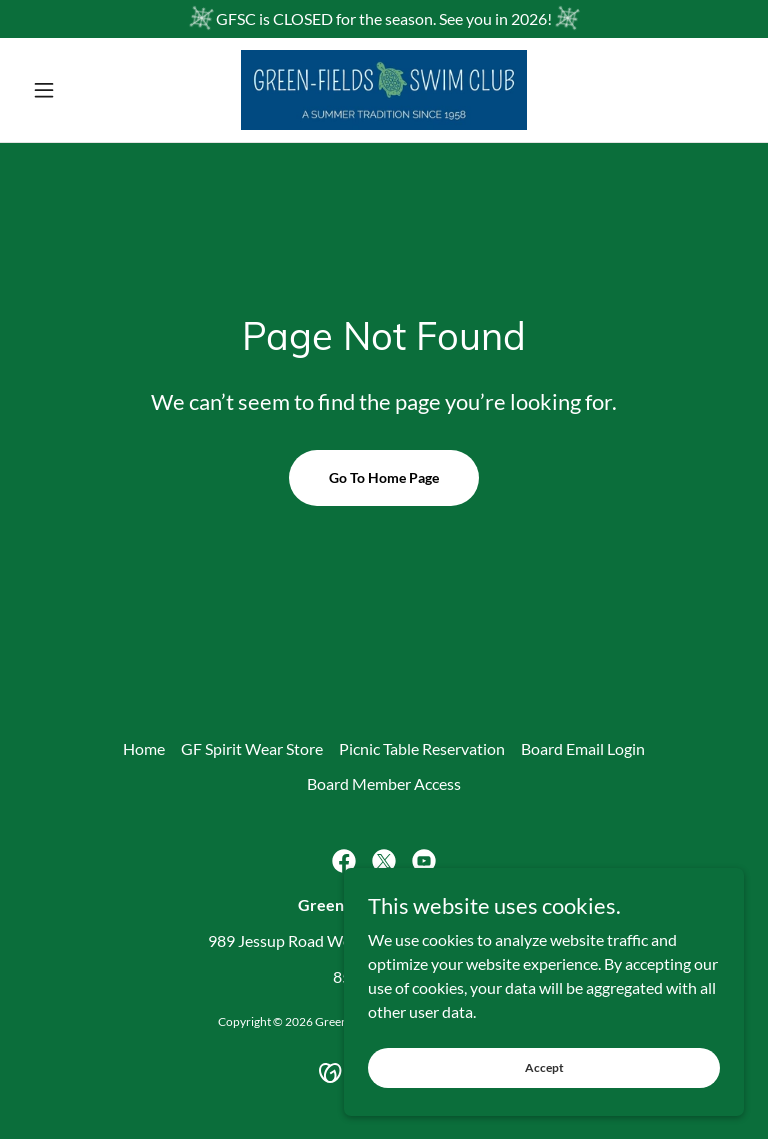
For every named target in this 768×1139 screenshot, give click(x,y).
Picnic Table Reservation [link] (422, 748)
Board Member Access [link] (384, 783)
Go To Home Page (384, 477)
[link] (384, 90)
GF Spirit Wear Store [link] (252, 748)
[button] (78, 90)
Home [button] (144, 748)
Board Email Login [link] (583, 748)
